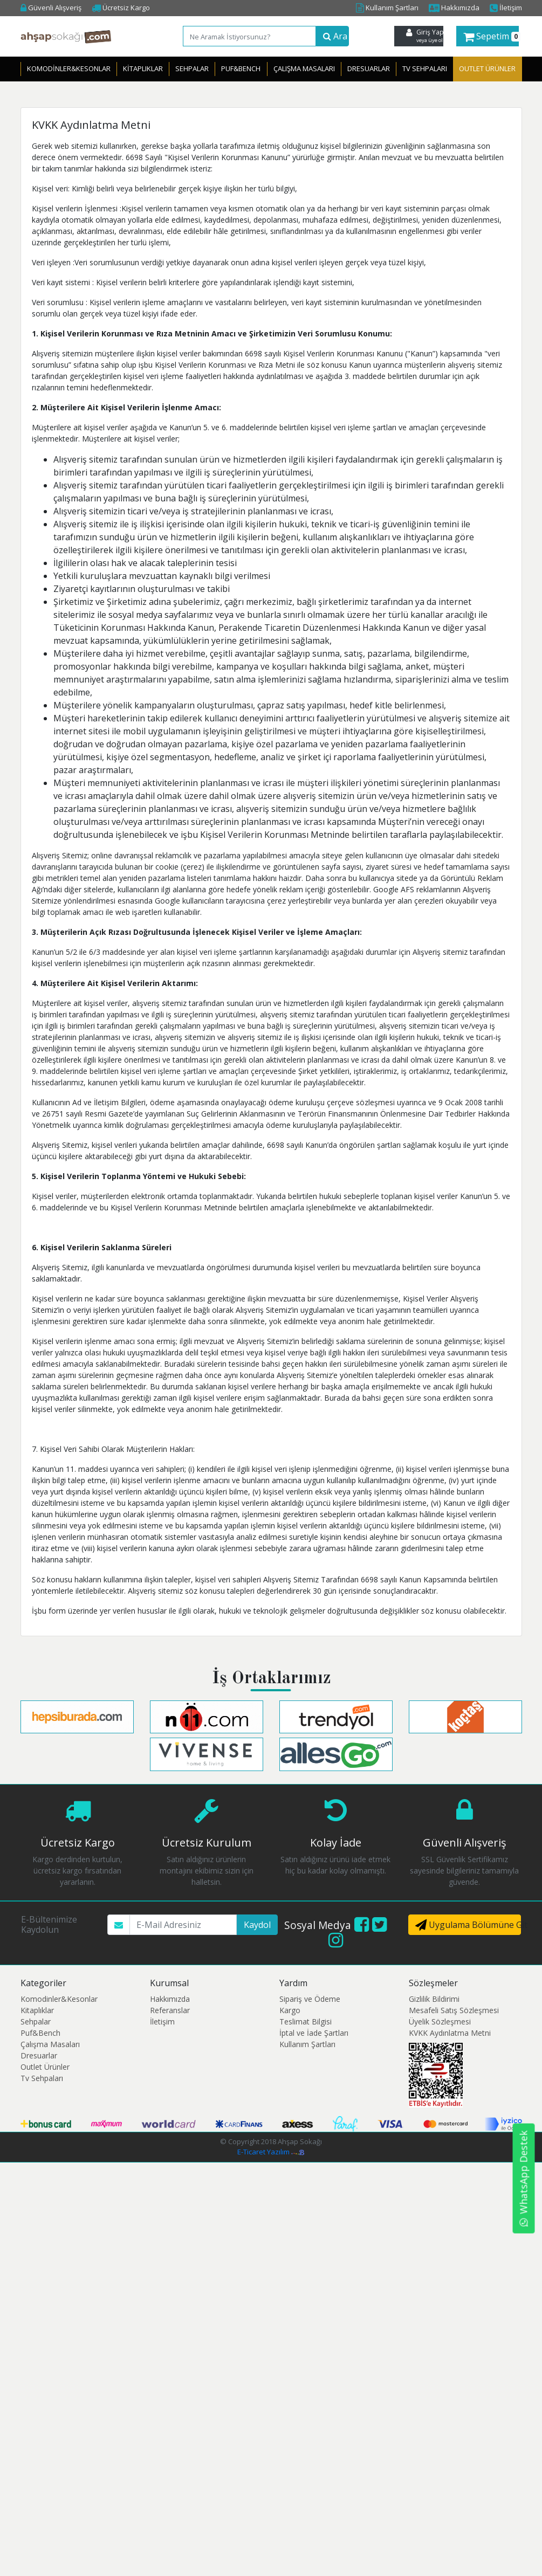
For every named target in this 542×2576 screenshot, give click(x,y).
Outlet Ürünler (45, 2067)
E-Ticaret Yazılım (271, 2152)
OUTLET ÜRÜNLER (487, 68)
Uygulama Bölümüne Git (468, 1925)
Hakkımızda (454, 7)
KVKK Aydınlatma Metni (450, 2033)
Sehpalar (192, 68)
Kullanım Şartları (387, 7)
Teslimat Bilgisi (305, 2021)
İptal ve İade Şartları (313, 2033)
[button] (487, 36)
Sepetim (491, 36)
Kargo (289, 2010)
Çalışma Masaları (304, 68)
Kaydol (257, 1925)
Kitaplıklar (143, 68)
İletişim (506, 7)
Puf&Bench (240, 68)
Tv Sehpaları (424, 68)
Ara (335, 36)
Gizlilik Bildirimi (434, 1999)
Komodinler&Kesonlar (69, 68)
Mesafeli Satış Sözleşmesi (454, 2010)
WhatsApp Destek (523, 2179)
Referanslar (170, 2010)
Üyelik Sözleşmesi (440, 2021)
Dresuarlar (368, 68)
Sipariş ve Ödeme (309, 1999)
